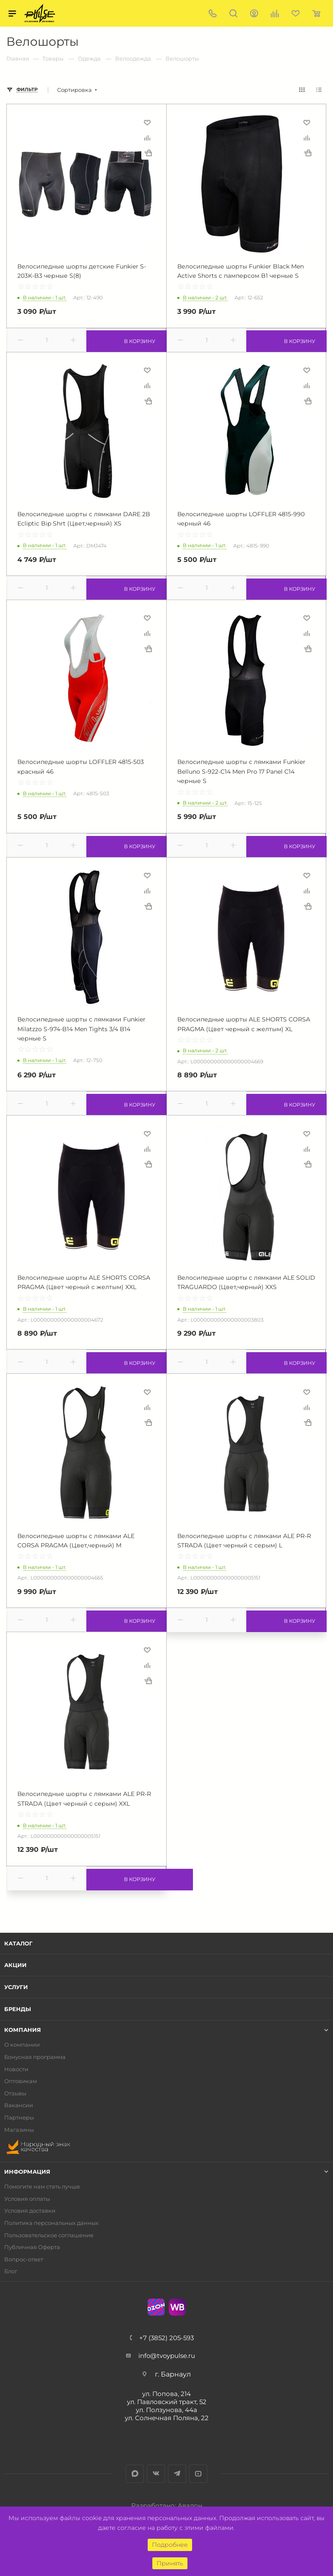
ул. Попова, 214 (166, 2394)
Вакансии (18, 2105)
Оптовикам (20, 2081)
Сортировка (74, 90)
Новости (16, 2069)
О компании (22, 2045)
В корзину (126, 340)
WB (177, 2307)
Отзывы (15, 2093)
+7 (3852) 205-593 (166, 2338)
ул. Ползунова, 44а (166, 2410)
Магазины (19, 2130)
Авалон (190, 2505)
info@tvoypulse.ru (166, 2356)
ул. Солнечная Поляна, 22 (167, 2418)
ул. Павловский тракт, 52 (166, 2402)
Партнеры (19, 2117)
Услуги (16, 1987)
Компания (22, 2030)
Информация (27, 2172)
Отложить (147, 122)
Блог (10, 2271)
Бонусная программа (35, 2057)
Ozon (156, 2307)
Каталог (18, 1943)
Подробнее (170, 2544)
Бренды (17, 2009)
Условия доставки (29, 2211)
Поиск (233, 13)
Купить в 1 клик (148, 153)
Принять (170, 2563)
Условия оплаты (27, 2199)
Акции (15, 1965)
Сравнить (147, 137)
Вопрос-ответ (23, 2259)
